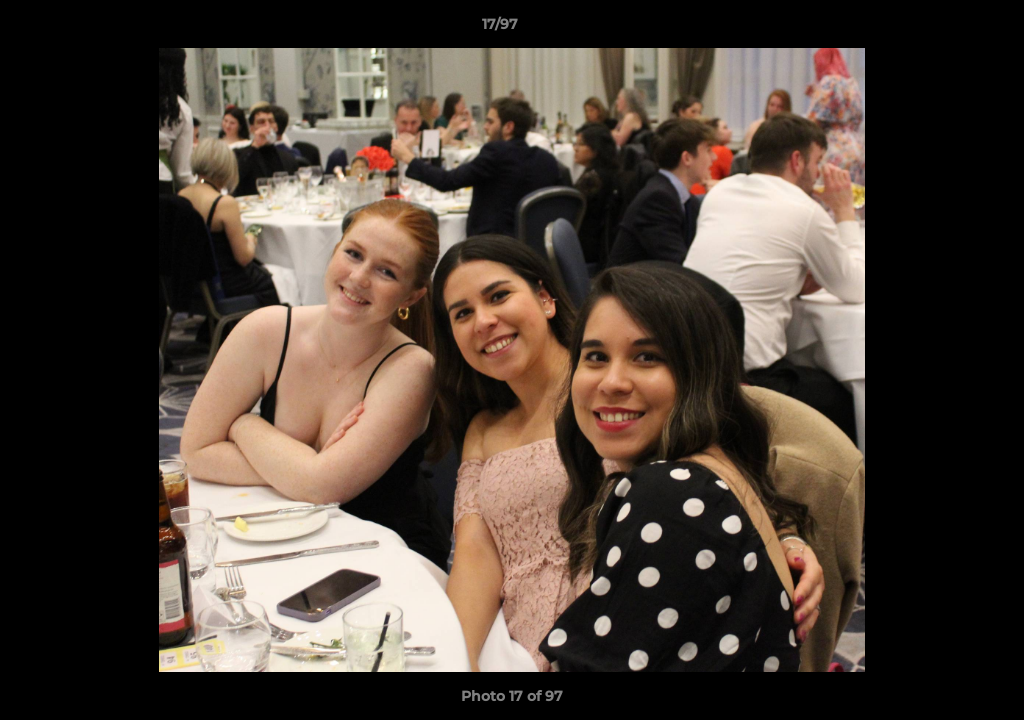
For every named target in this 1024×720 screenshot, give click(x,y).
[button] (940, 29)
